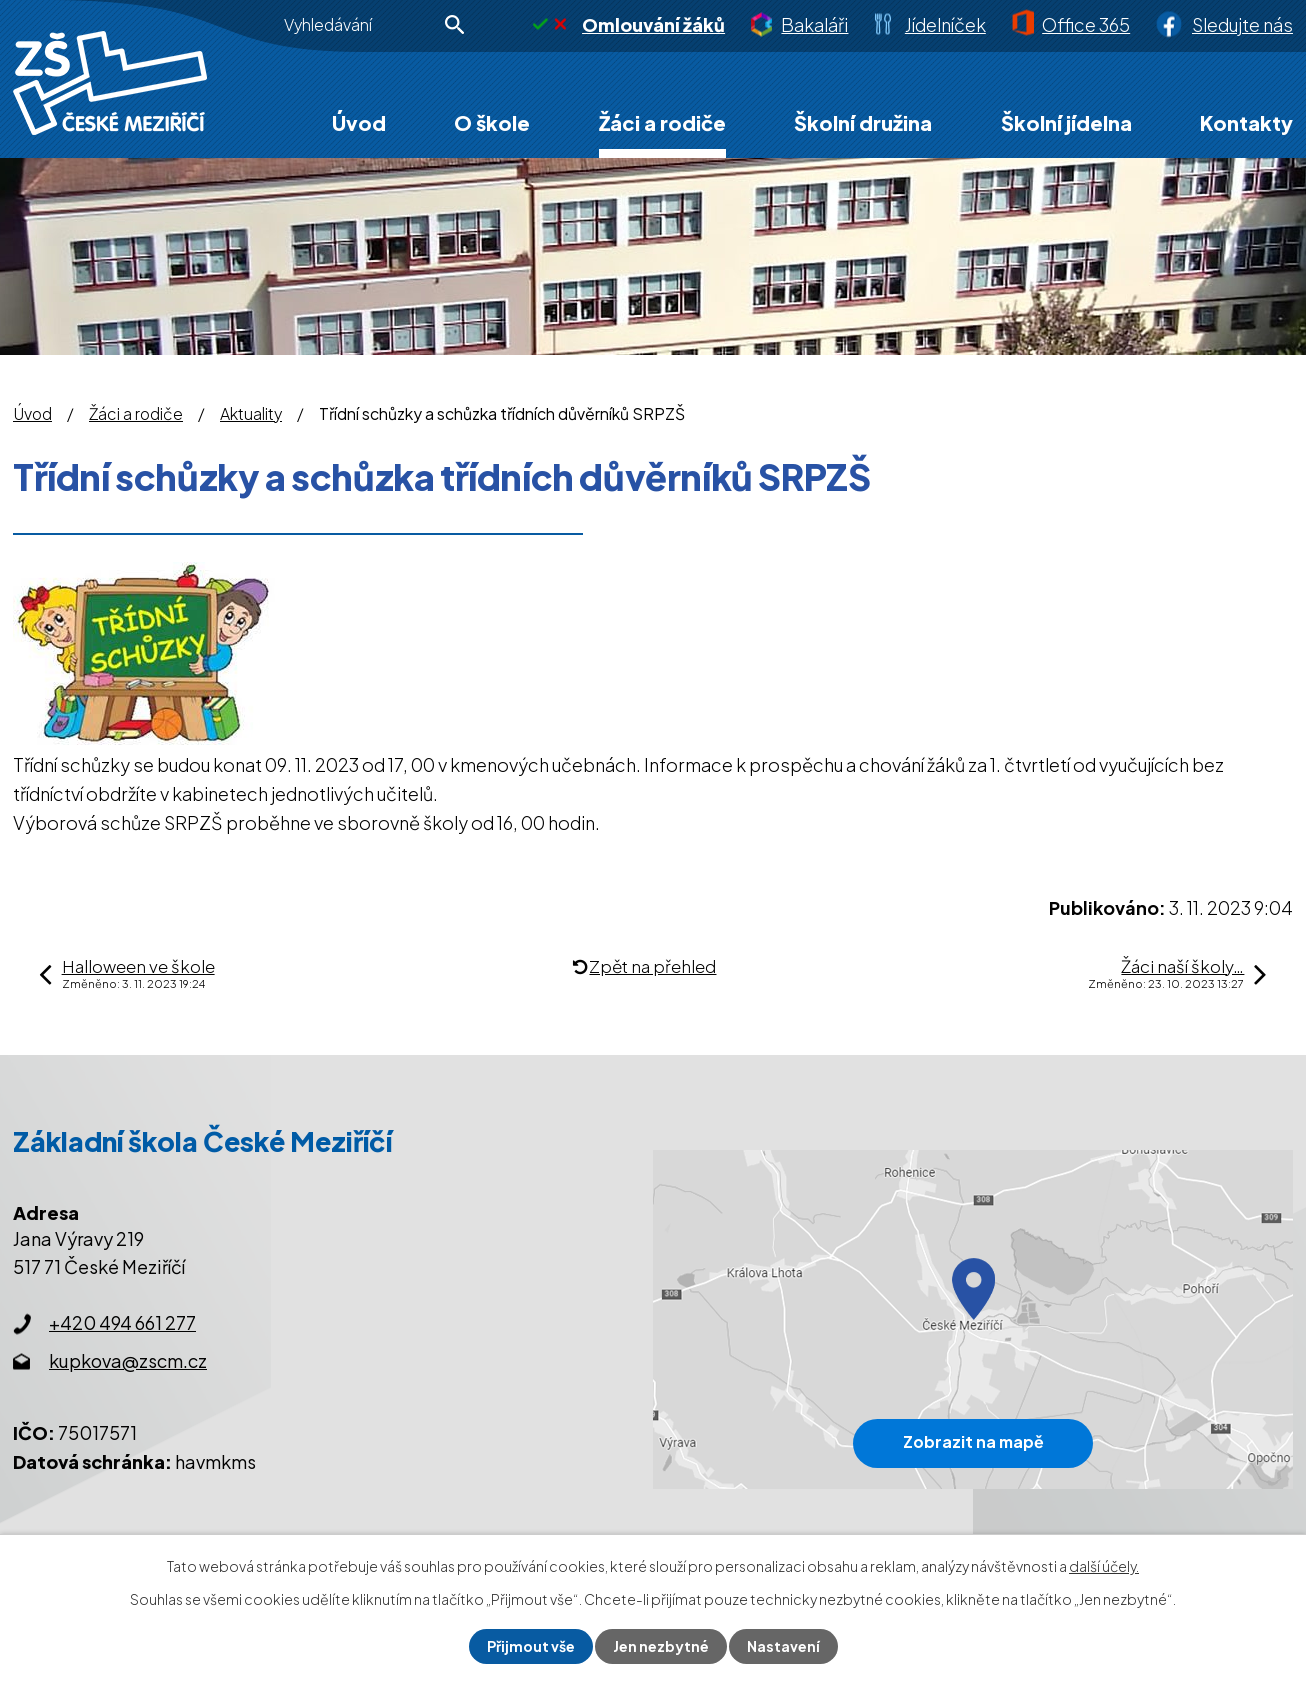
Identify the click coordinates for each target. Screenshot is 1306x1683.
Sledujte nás (1242, 24)
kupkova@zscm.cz (128, 1360)
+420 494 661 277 (122, 1322)
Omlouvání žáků (653, 24)
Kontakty (1246, 122)
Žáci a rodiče (662, 122)
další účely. (1104, 1566)
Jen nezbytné (661, 1646)
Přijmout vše (531, 1646)
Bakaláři (814, 24)
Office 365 (1086, 24)
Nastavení (783, 1646)
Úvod (359, 122)
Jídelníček (945, 24)
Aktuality (251, 414)
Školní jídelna (1066, 122)
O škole (492, 122)
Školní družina (863, 122)
